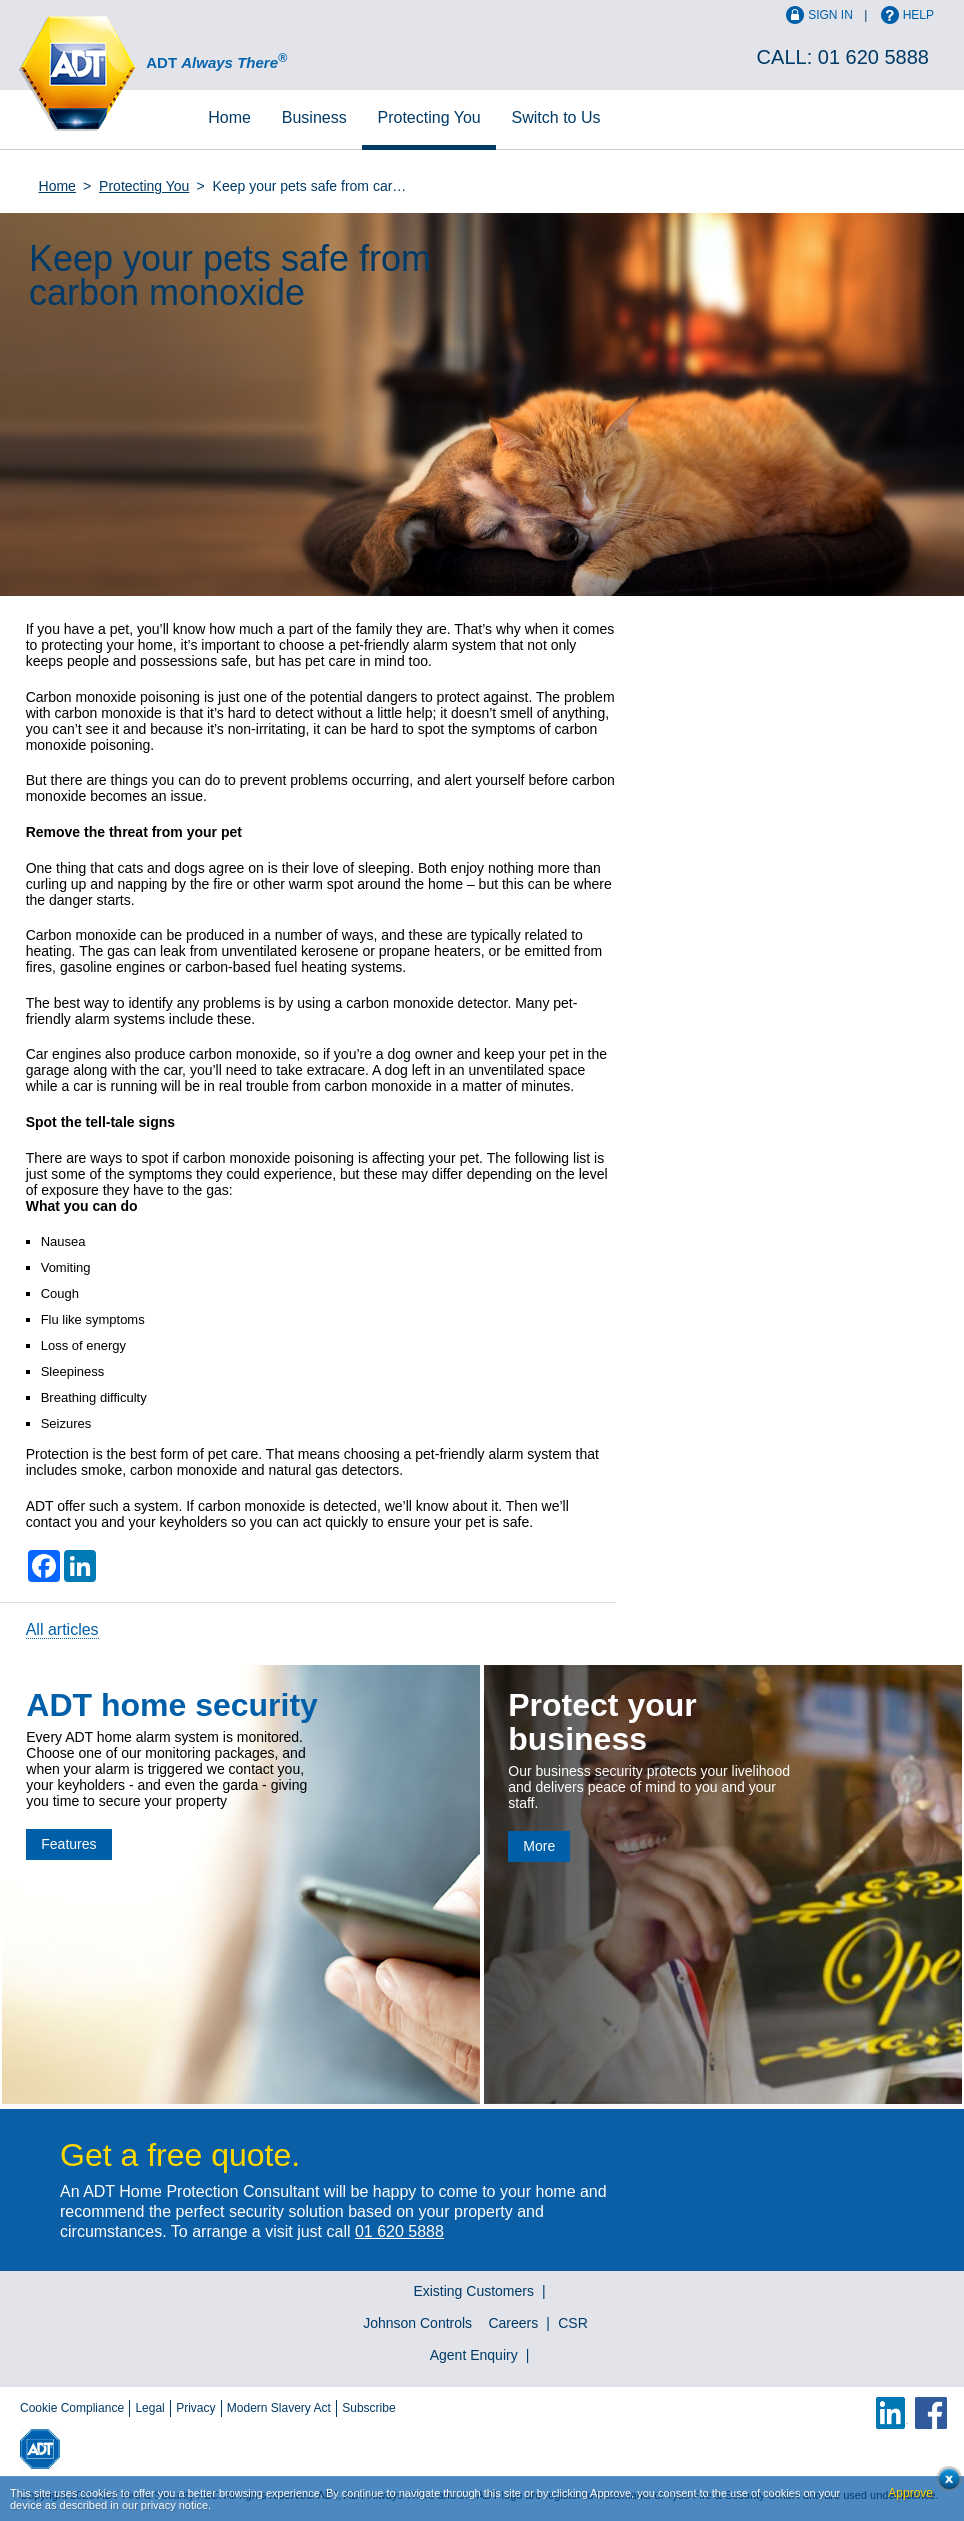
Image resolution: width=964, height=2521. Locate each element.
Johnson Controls (417, 2323)
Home (229, 117)
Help (918, 15)
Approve (910, 2493)
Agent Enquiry (474, 2355)
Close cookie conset (943, 2484)
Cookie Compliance (72, 2408)
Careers (513, 2323)
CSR (573, 2323)
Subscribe (368, 2408)
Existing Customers (473, 2291)
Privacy (195, 2408)
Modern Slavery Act (279, 2408)
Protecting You (429, 117)
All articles (62, 1629)
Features (68, 1844)
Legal (149, 2408)
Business (314, 117)
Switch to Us (556, 117)
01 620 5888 (873, 57)
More (539, 1846)
